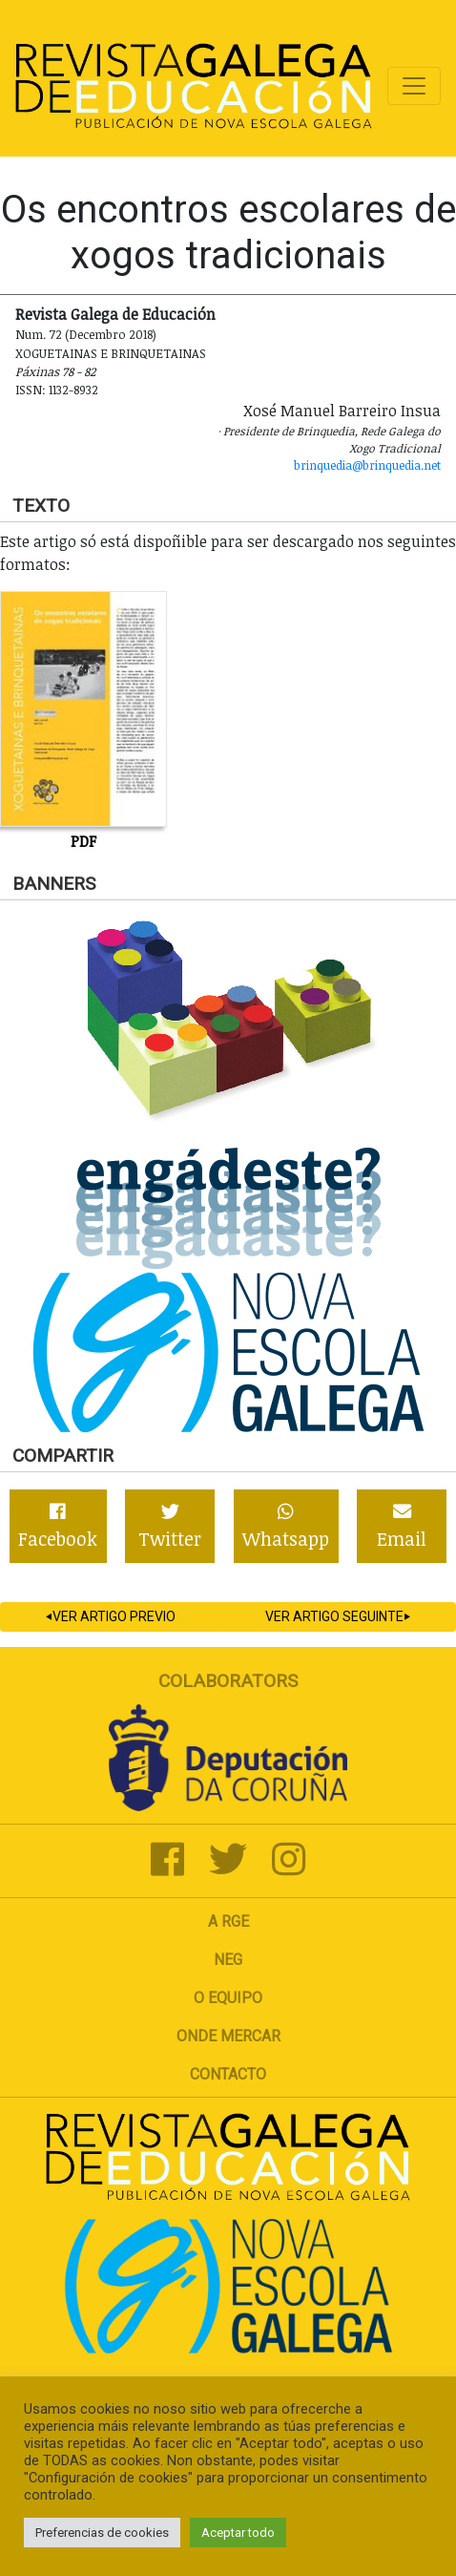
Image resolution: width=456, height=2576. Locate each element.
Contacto (228, 2074)
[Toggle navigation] (414, 86)
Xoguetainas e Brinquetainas (110, 353)
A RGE (228, 1921)
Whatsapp (285, 1527)
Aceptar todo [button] (238, 2532)
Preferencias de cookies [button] (102, 2532)
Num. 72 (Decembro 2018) (85, 334)
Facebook (57, 1527)
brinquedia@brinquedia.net (367, 465)
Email (401, 1527)
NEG (228, 1960)
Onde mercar (228, 2036)
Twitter (169, 1527)
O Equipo (228, 1998)
